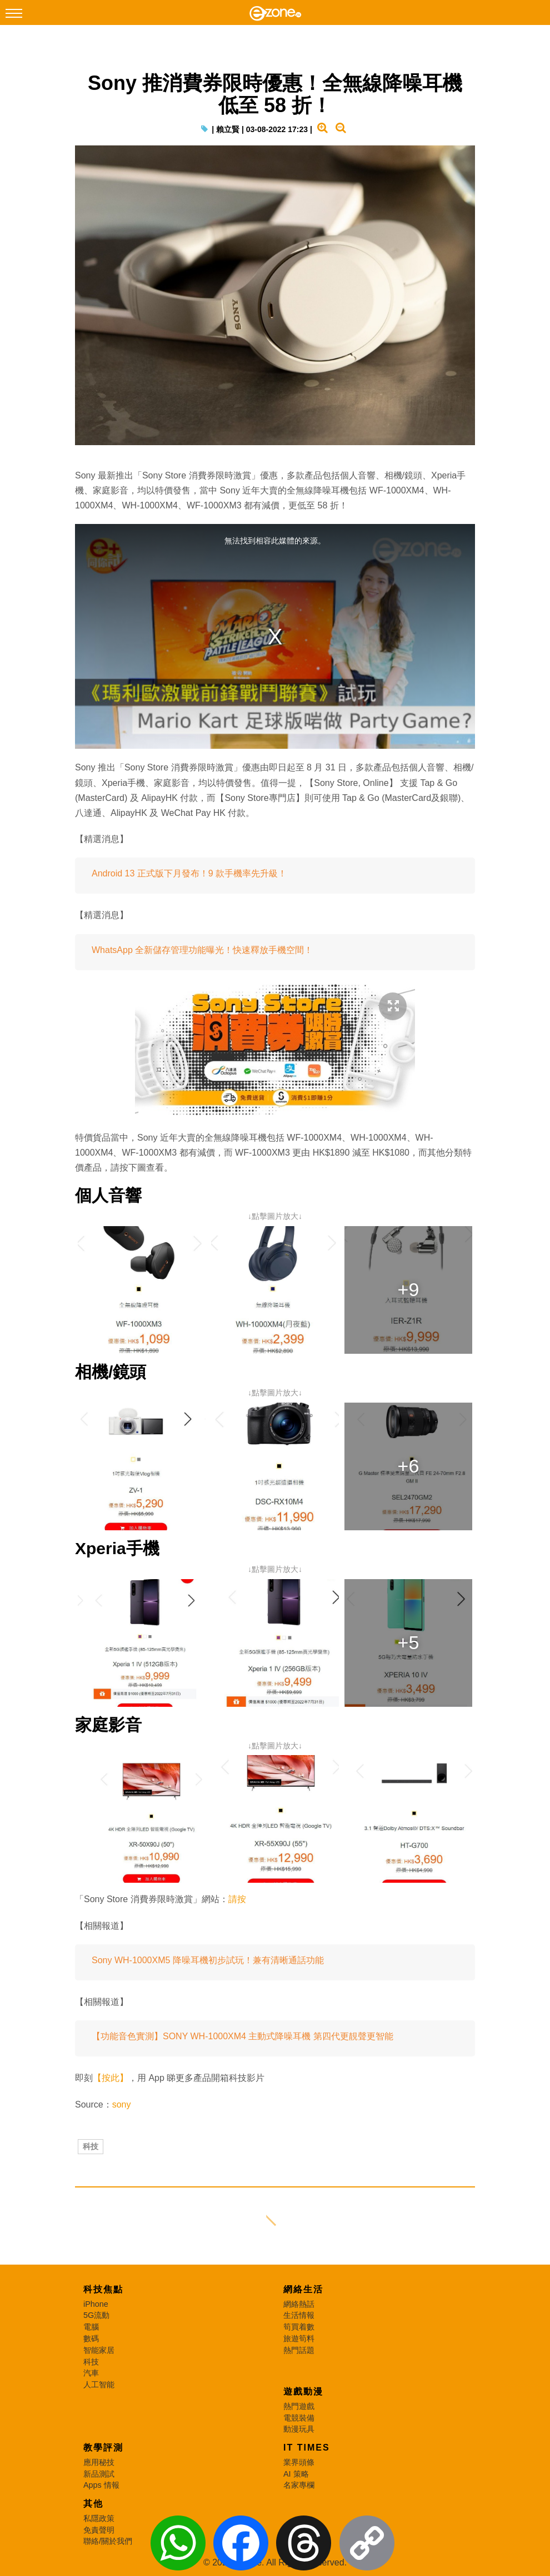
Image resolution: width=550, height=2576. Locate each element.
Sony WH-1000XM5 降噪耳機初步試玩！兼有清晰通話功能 (208, 1960)
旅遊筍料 (298, 2338)
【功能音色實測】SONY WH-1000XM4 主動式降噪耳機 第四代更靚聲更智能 (242, 2036)
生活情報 (298, 2315)
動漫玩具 (298, 2428)
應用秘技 (98, 2462)
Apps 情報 (101, 2485)
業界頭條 (298, 2462)
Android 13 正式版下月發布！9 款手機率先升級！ (189, 873)
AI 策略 (296, 2473)
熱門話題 (298, 2350)
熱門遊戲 (298, 2406)
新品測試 (98, 2473)
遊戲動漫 (303, 2391)
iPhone (95, 2304)
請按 (237, 1899)
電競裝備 (298, 2417)
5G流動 (96, 2315)
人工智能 (98, 2384)
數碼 (91, 2338)
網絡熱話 (298, 2304)
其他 (93, 2503)
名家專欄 (298, 2485)
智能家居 (98, 2350)
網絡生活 (303, 2289)
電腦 (91, 2326)
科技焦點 (103, 2289)
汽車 (91, 2372)
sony (121, 2104)
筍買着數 (298, 2326)
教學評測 (103, 2447)
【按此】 (110, 2078)
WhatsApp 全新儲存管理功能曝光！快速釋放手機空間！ (202, 950)
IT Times (306, 2447)
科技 (90, 2146)
